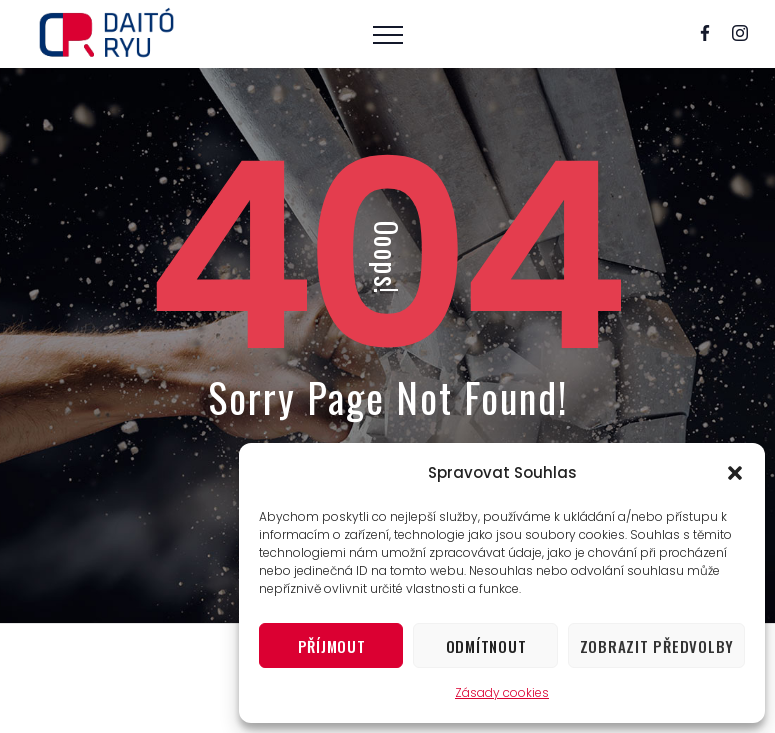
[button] (735, 473)
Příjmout (332, 646)
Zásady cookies (502, 692)
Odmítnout (486, 646)
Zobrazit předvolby (657, 646)
